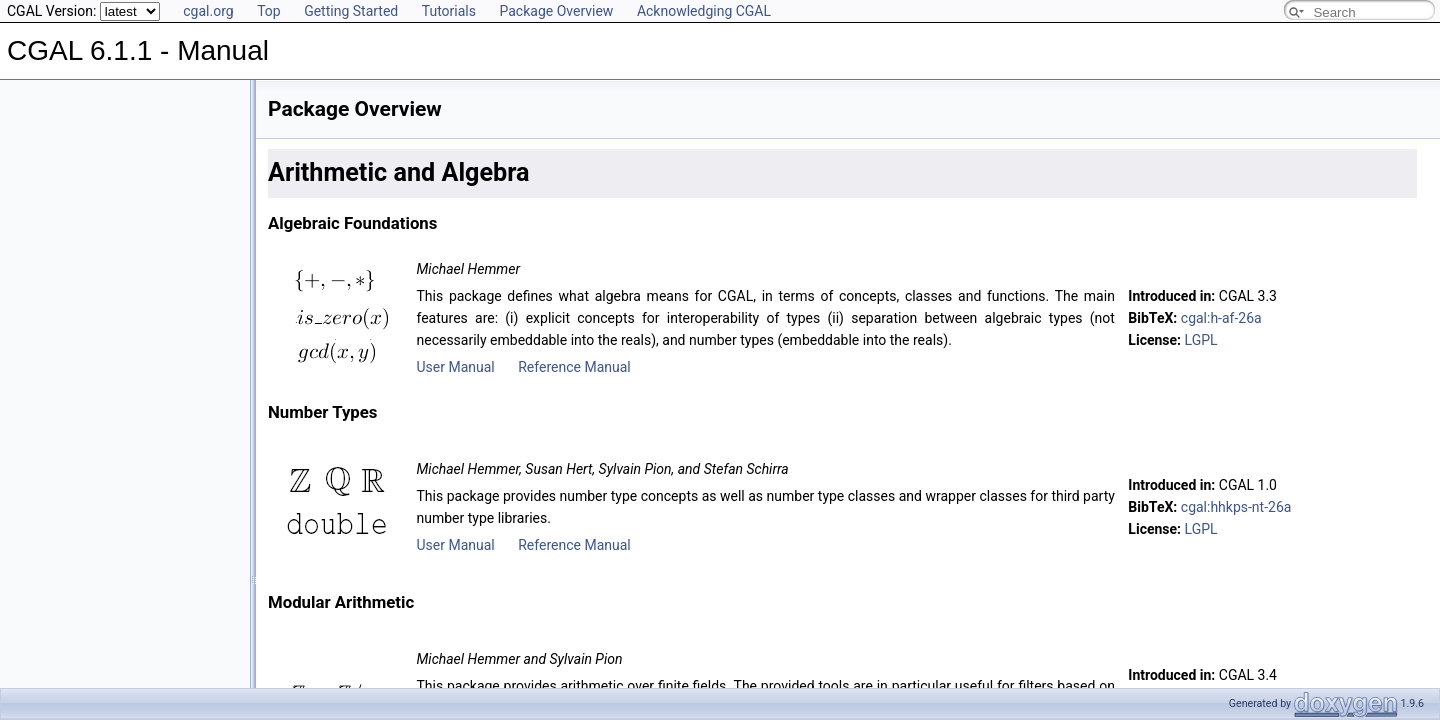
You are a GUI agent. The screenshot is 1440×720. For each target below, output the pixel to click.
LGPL (1201, 340)
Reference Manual (574, 367)
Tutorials (449, 11)
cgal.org (208, 11)
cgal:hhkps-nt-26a (1236, 507)
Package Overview (556, 11)
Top (269, 11)
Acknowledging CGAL (704, 11)
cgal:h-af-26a (1221, 318)
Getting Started (351, 11)
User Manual (455, 367)
